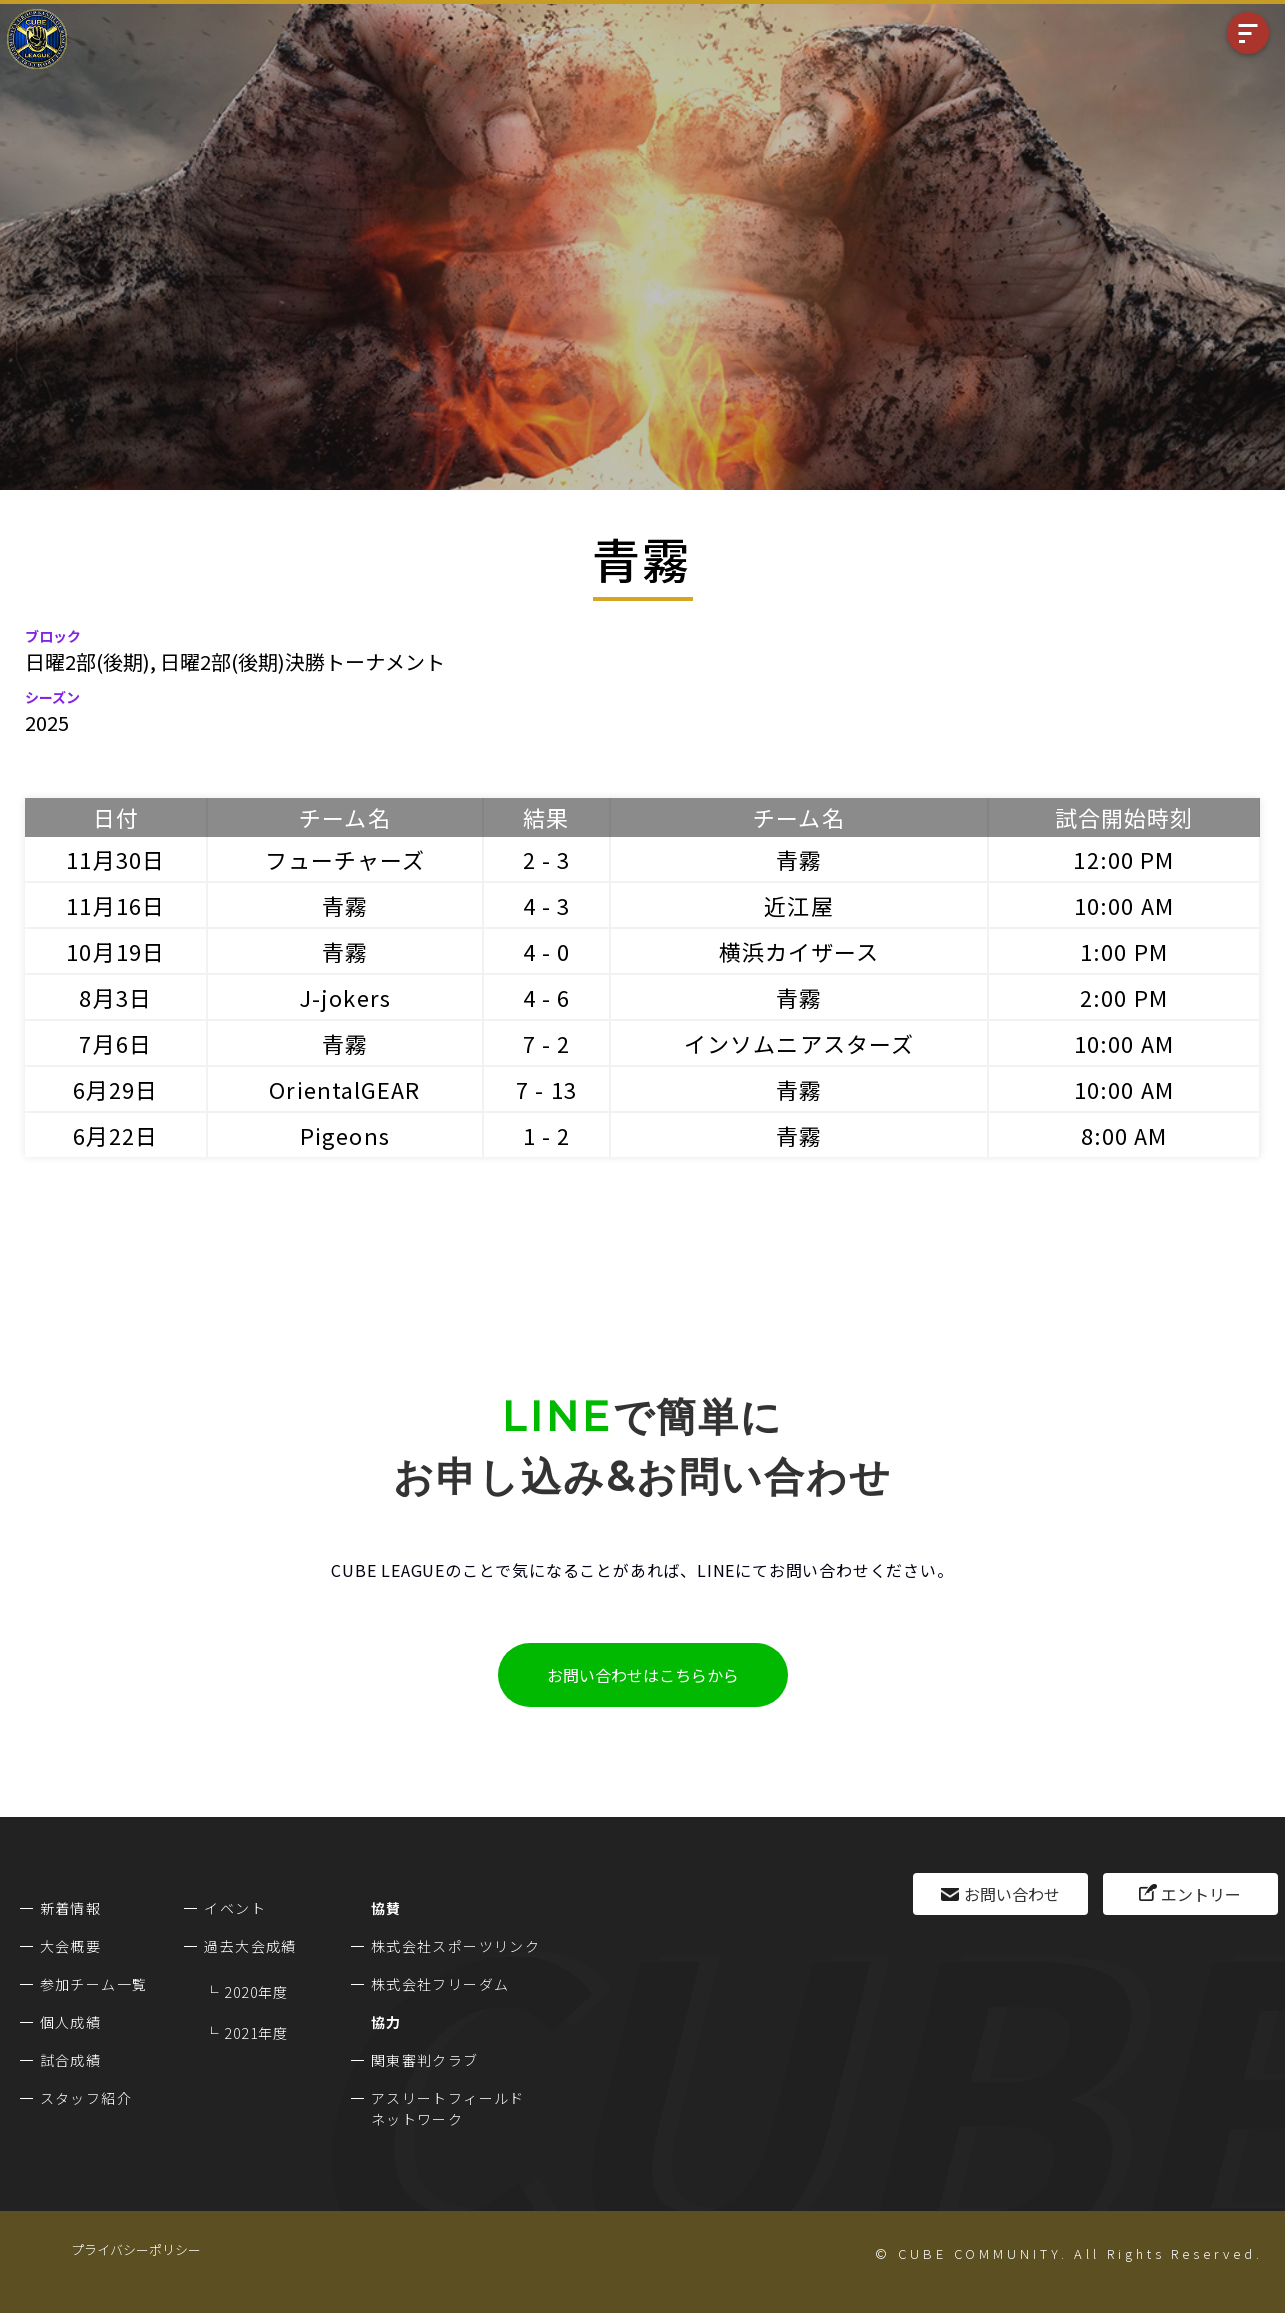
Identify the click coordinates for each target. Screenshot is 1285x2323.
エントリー (1201, 1894)
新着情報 (71, 1908)
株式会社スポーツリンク (455, 1946)
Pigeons (345, 1135)
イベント (235, 1908)
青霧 (799, 859)
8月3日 (115, 997)
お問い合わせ (1012, 1894)
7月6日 (115, 1043)
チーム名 (344, 817)
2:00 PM (1124, 997)
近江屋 (798, 905)
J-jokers (345, 997)
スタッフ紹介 (86, 2098)
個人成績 (71, 2022)
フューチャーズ (345, 859)
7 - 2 (547, 1043)
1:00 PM (1124, 951)
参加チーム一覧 (94, 1984)
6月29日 (116, 1089)
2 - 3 (547, 859)
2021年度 (256, 2033)
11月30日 (115, 859)
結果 (546, 817)
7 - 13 (546, 1089)
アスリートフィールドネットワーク (448, 2108)
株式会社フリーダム (440, 1984)
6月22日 (116, 1135)
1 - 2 (547, 1135)
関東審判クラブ (425, 2060)
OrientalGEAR (344, 1089)
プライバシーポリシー (136, 2249)
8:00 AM (1124, 1135)
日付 (116, 817)
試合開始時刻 (1124, 817)
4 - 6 (547, 997)
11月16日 (115, 905)
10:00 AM (1124, 905)
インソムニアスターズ (799, 1043)
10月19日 (115, 951)
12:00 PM (1123, 859)
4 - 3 (547, 905)
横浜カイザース (799, 951)
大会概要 (71, 1946)
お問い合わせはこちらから (643, 1675)
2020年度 (256, 1992)
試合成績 (71, 2060)
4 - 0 (547, 951)
